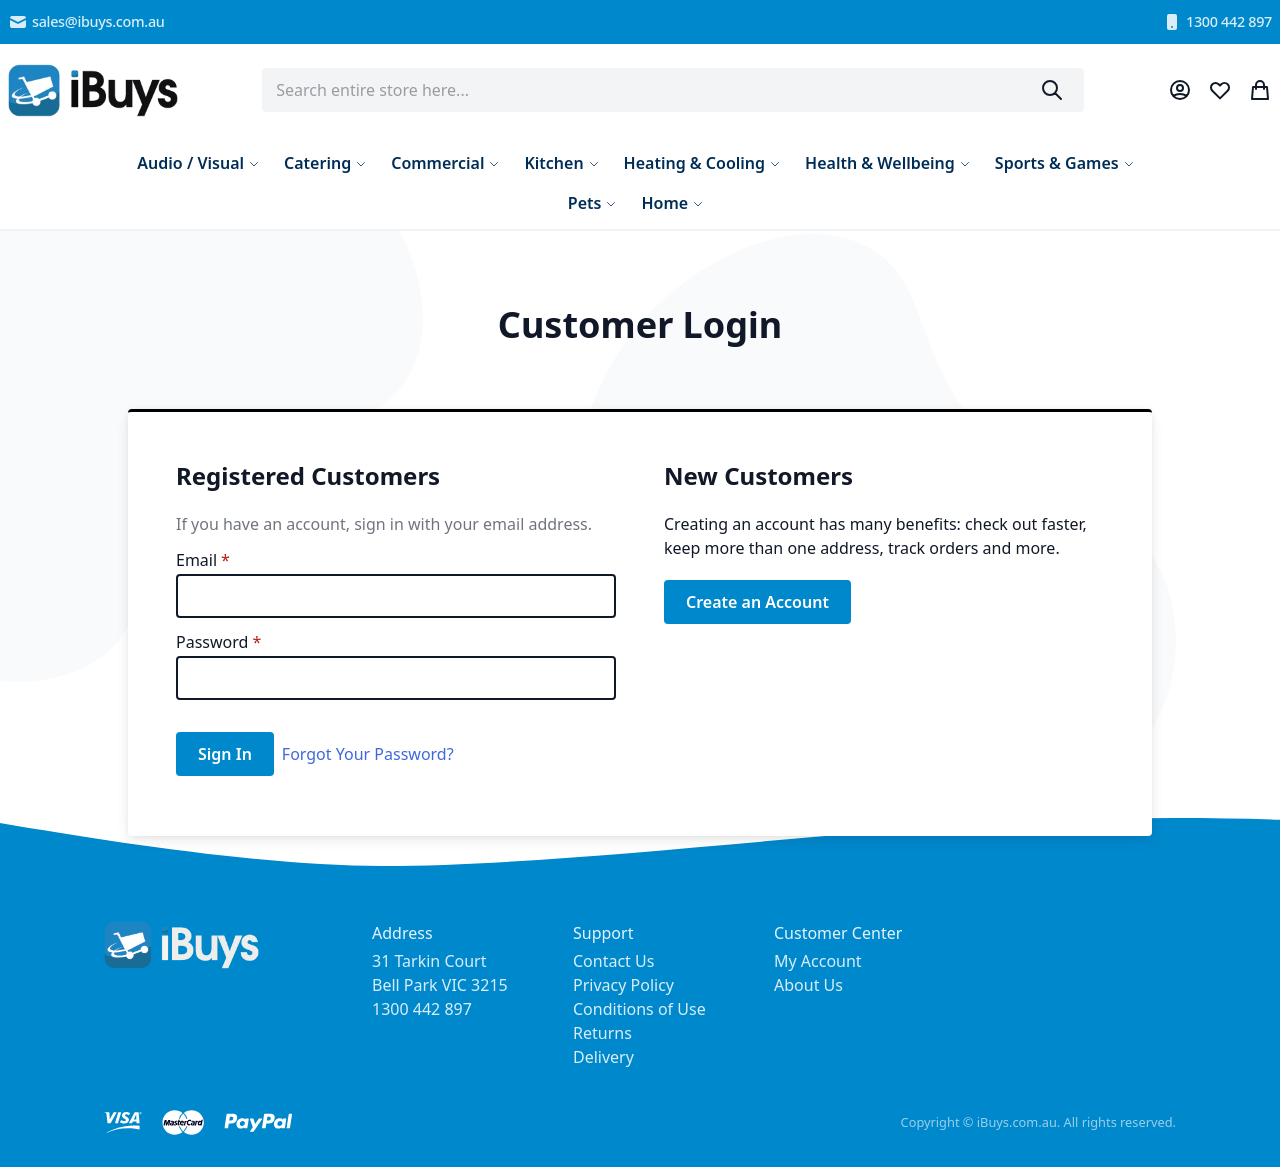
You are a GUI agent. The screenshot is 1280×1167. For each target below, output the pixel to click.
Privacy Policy (623, 985)
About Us (808, 985)
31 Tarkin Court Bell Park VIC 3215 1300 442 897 (440, 985)
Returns (602, 1033)
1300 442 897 (1217, 22)
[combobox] (673, 90)
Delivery (603, 1057)
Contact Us (613, 961)
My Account (818, 961)
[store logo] (93, 90)
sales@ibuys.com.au (86, 22)
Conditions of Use (639, 1009)
